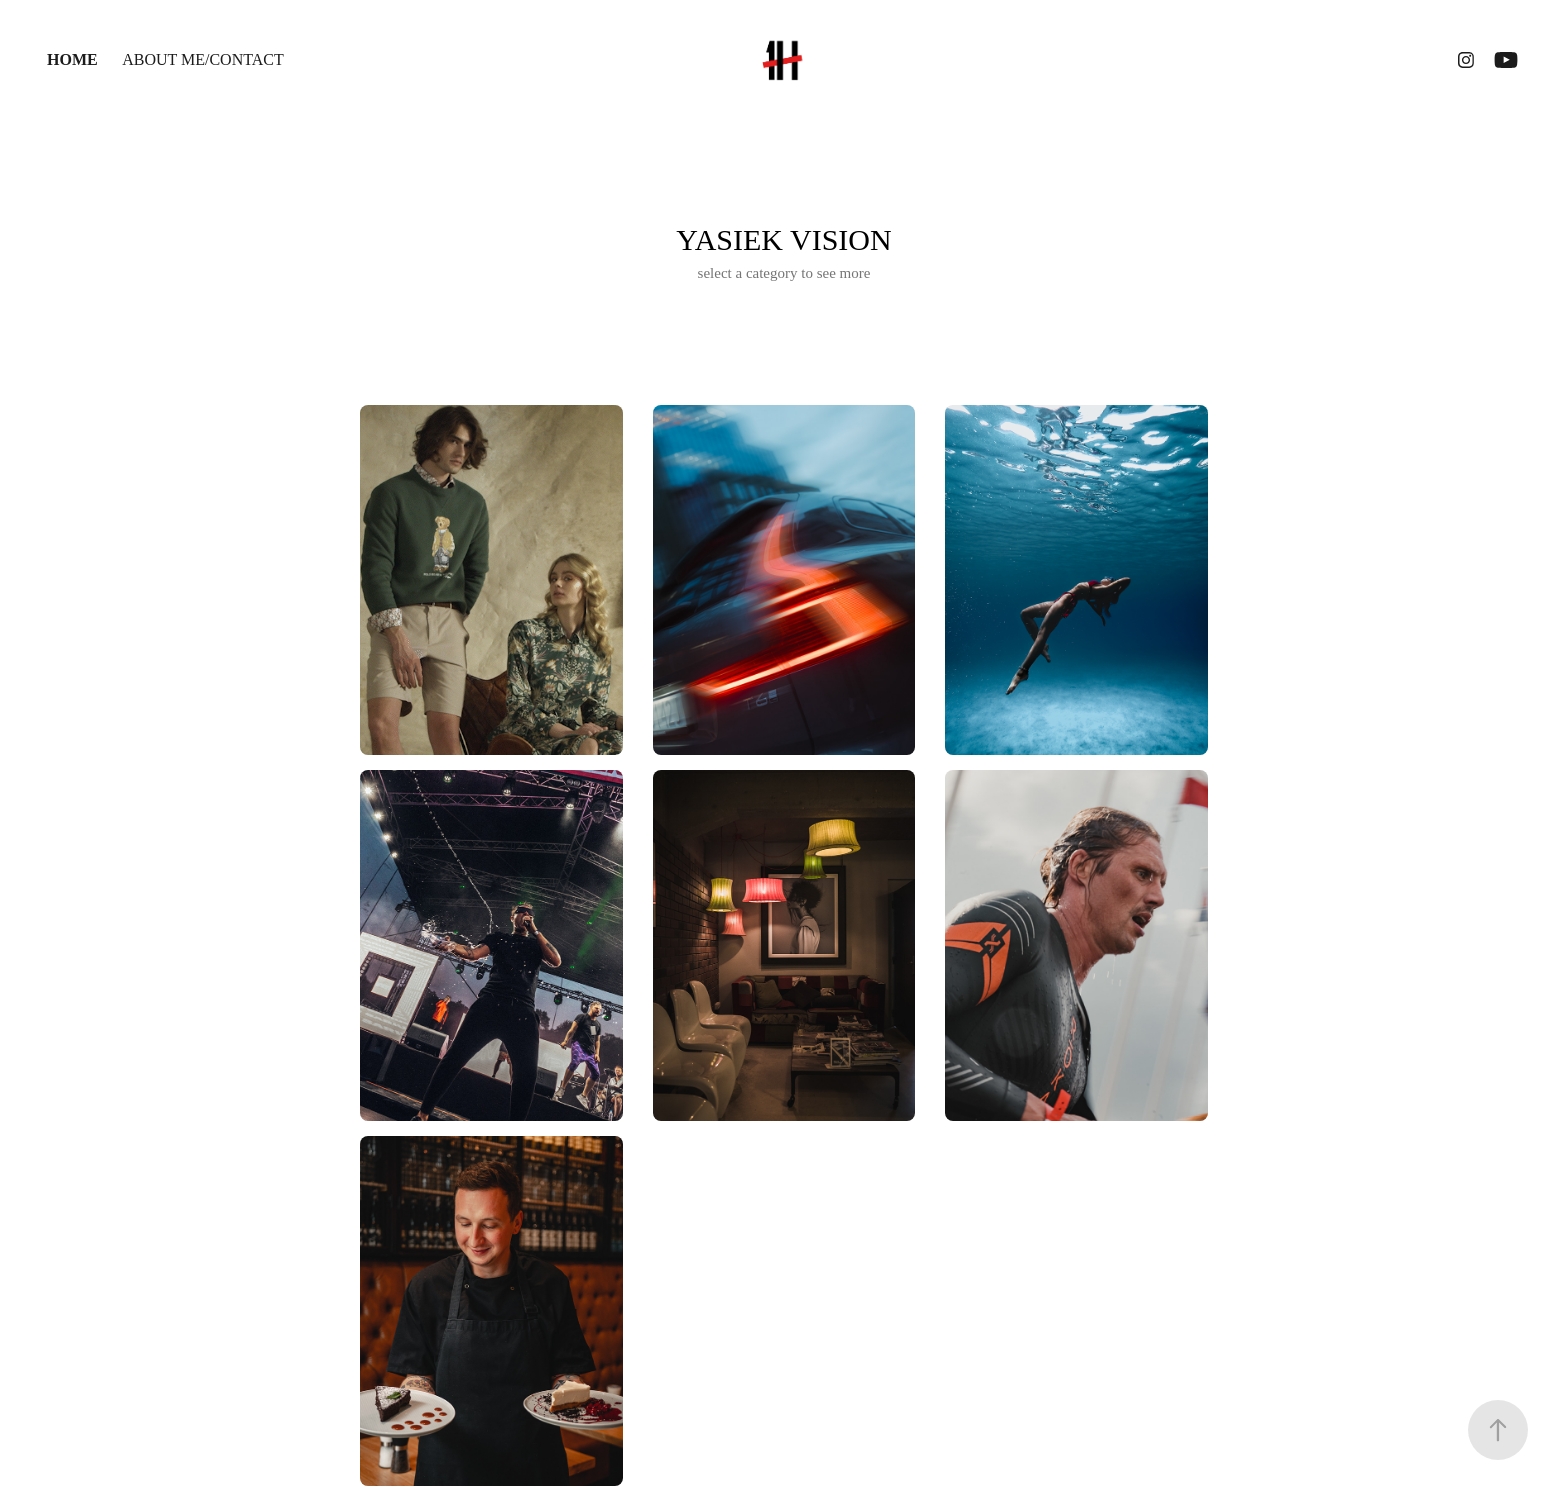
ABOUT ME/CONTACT (203, 59)
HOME (72, 59)
